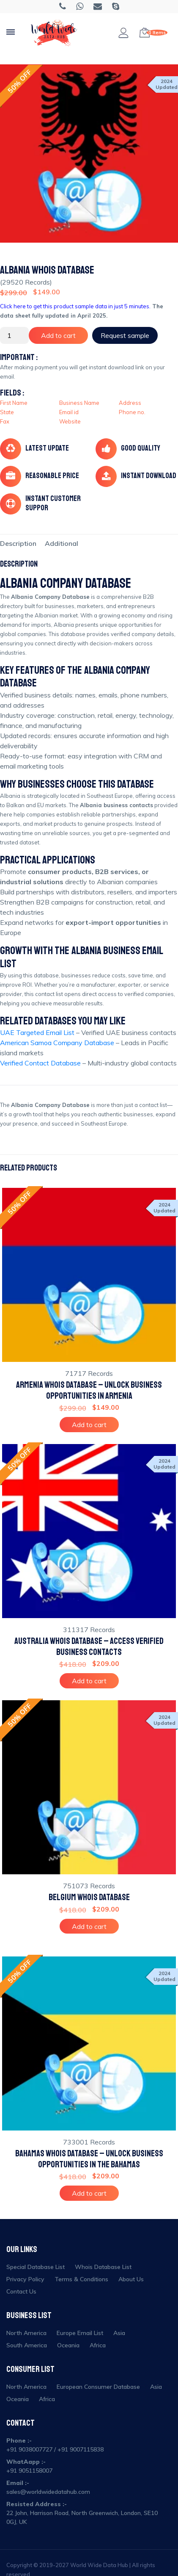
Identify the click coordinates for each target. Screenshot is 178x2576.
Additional (61, 543)
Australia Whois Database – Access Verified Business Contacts (89, 1646)
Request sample (125, 335)
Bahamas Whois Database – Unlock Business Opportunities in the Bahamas (89, 2158)
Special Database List (35, 2267)
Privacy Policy (25, 2279)
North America (26, 2333)
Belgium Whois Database (89, 1897)
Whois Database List (103, 2267)
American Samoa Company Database (57, 1042)
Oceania (68, 2345)
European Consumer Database (98, 2387)
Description (18, 543)
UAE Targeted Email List (37, 1032)
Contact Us (21, 2291)
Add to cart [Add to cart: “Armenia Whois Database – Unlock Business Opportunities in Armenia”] (89, 1424)
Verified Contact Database (40, 1063)
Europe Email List (80, 2333)
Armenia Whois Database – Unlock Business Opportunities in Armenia (89, 1390)
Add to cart (58, 335)
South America (26, 2345)
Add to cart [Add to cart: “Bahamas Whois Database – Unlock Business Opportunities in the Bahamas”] (89, 2193)
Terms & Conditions (81, 2279)
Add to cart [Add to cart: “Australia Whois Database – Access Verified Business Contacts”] (89, 1681)
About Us (131, 2279)
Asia (119, 2333)
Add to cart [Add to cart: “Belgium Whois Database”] (89, 1926)
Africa (98, 2345)
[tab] (18, 543)
